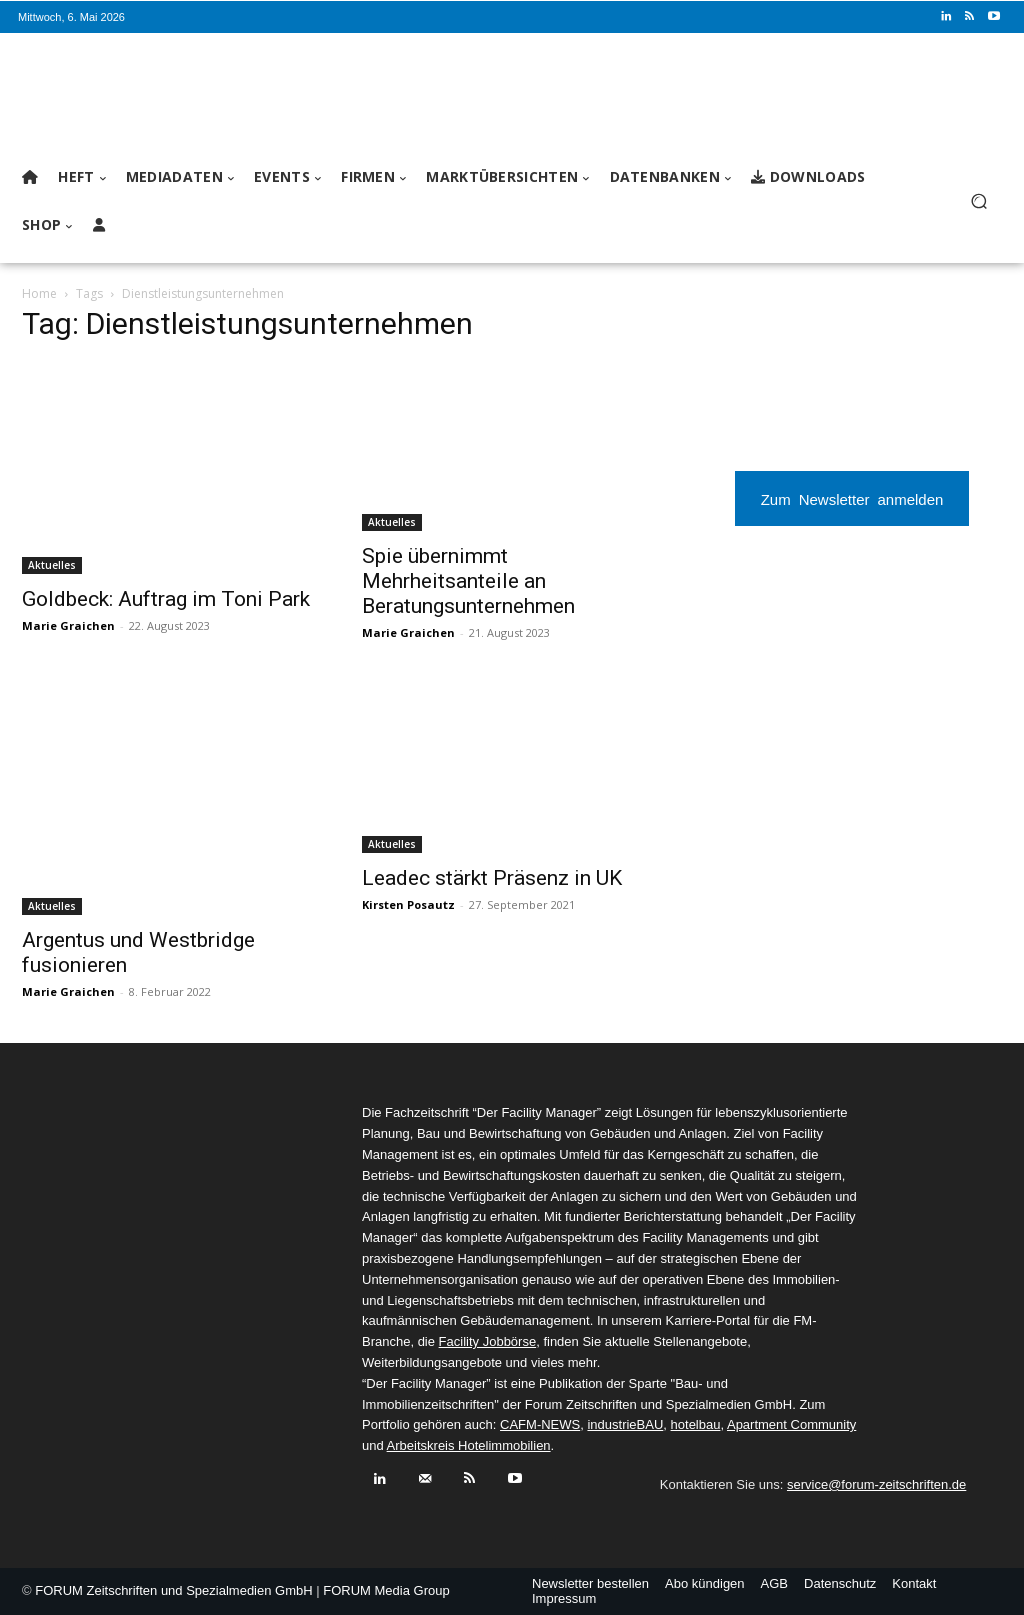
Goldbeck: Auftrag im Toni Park (166, 599)
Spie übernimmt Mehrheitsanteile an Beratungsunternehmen (468, 581)
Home (39, 293)
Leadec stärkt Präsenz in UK (492, 878)
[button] (978, 201)
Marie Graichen (68, 625)
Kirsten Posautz (408, 904)
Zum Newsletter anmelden (852, 498)
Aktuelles (52, 565)
